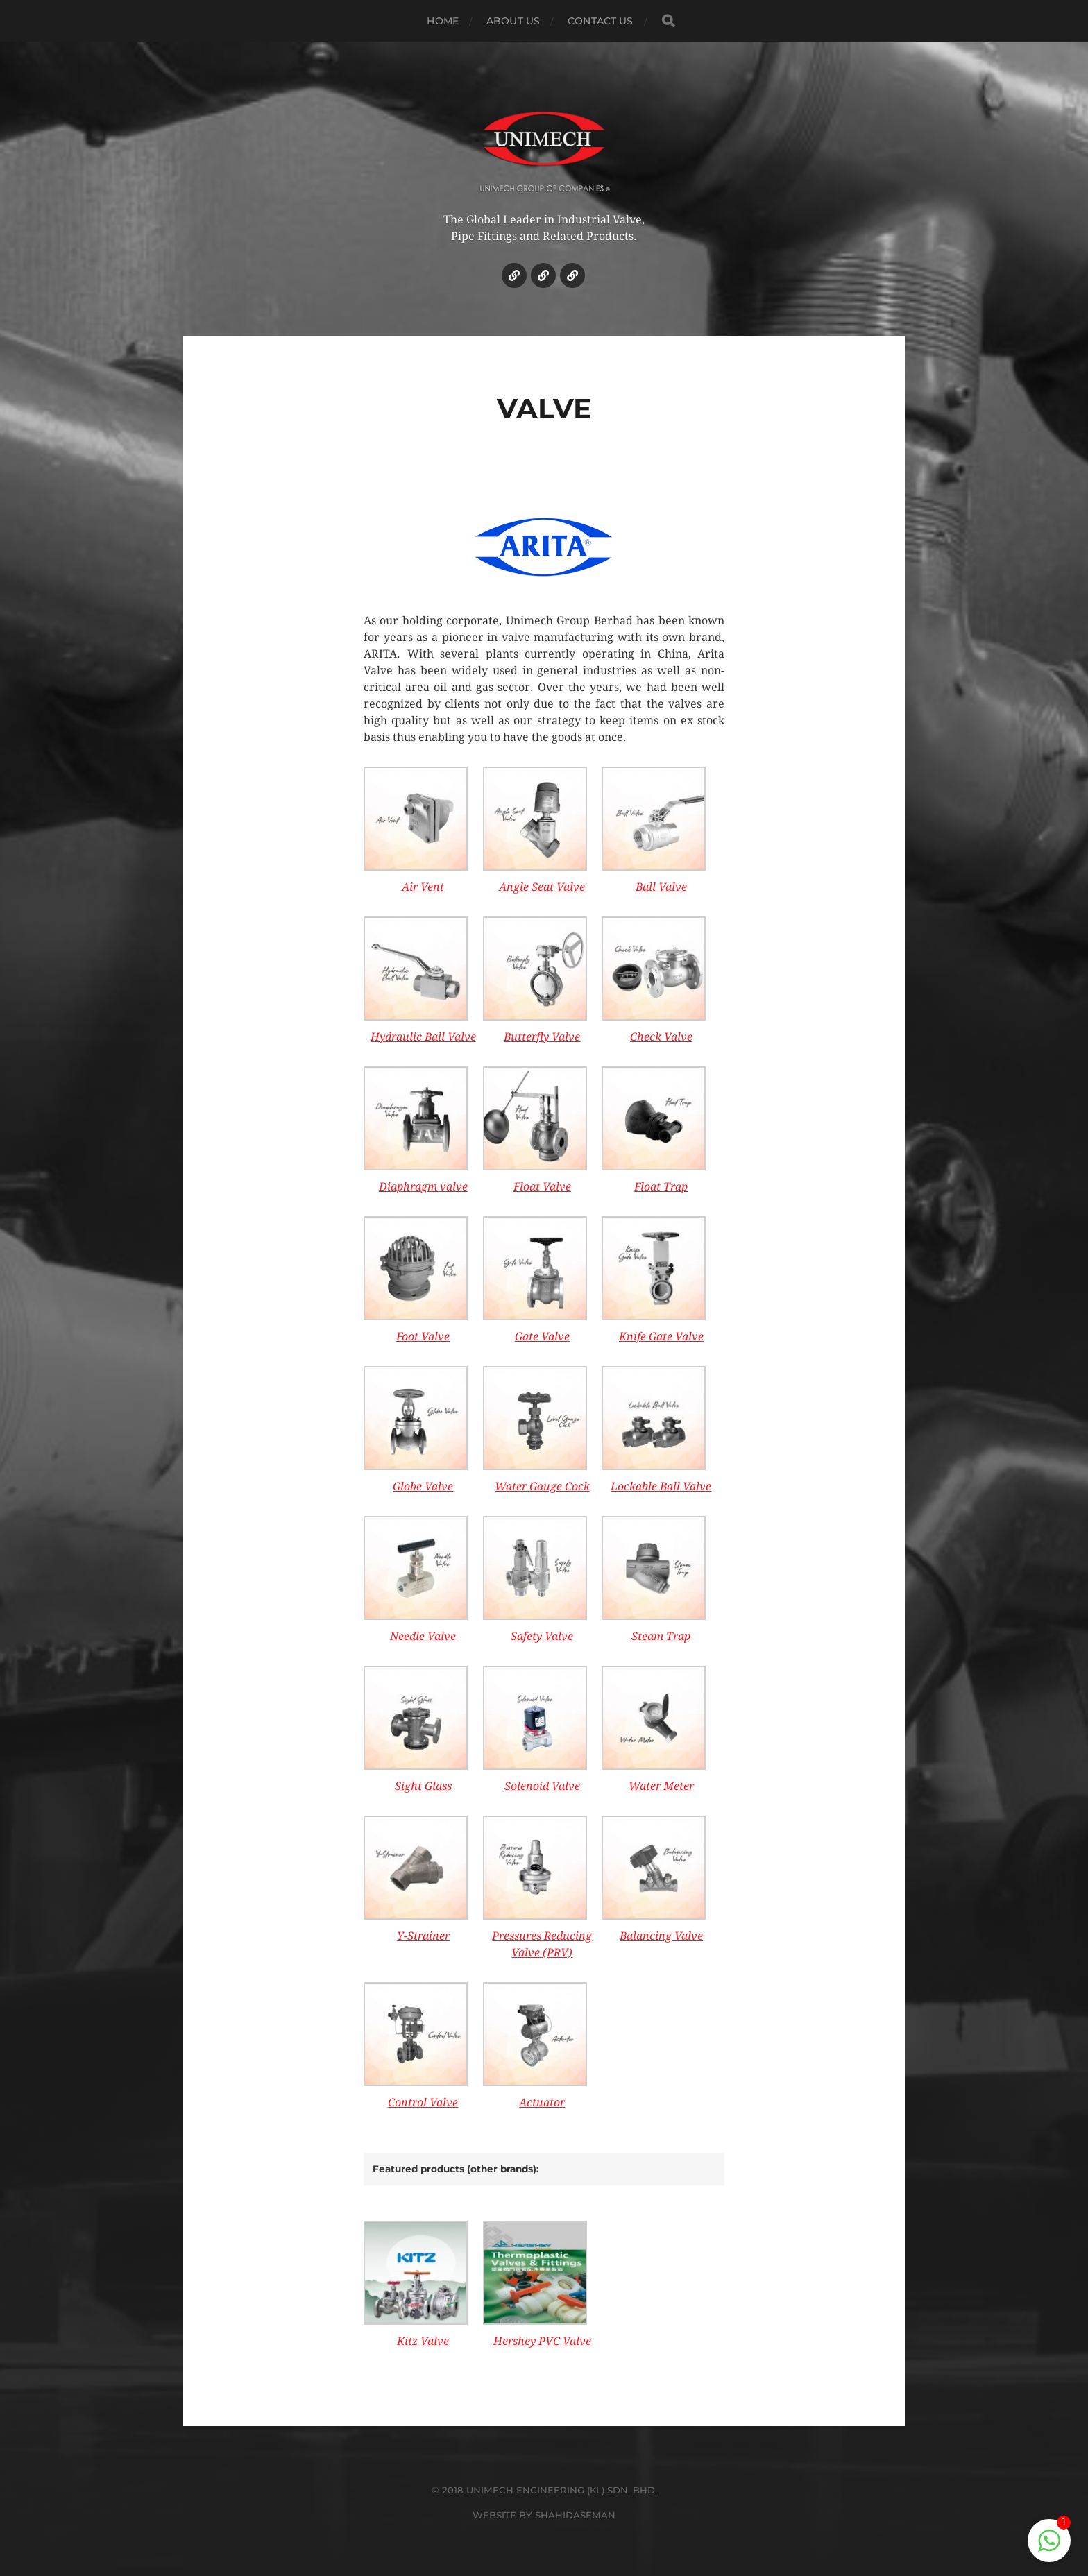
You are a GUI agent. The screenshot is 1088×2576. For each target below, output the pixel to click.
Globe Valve (423, 1486)
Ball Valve (661, 887)
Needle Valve (423, 1636)
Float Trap (661, 1186)
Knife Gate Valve (661, 1336)
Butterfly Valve (542, 1036)
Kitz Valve (423, 2341)
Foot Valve (423, 1336)
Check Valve (661, 1036)
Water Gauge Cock (542, 1486)
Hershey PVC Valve (542, 2341)
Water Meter (661, 1786)
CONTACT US (600, 21)
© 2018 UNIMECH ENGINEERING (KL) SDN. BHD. (544, 2490)
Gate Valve (542, 1336)
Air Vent (423, 887)
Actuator (542, 2102)
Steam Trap (660, 1636)
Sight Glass (423, 1786)
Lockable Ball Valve (661, 1486)
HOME (443, 21)
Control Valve (423, 2102)
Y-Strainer (423, 1936)
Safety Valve (542, 1636)
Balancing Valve (661, 1936)
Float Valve (542, 1186)
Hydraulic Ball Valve (423, 1036)
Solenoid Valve (542, 1786)
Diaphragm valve (423, 1186)
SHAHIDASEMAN (575, 2514)
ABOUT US (513, 21)
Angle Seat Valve (542, 887)
